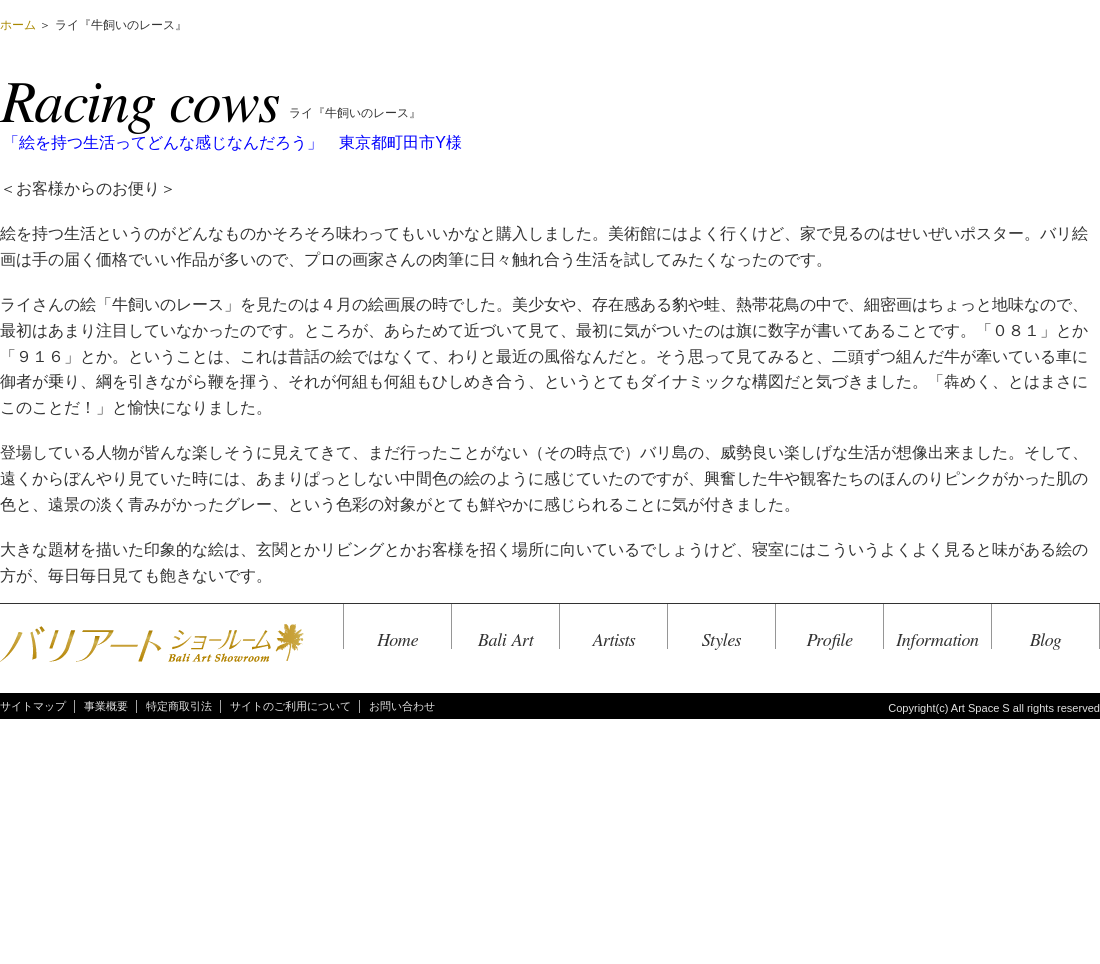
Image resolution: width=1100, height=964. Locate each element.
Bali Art (505, 640)
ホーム (18, 25)
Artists (614, 640)
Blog (1045, 640)
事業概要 (106, 706)
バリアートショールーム (152, 645)
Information (937, 640)
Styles (721, 640)
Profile (830, 640)
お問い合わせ (402, 706)
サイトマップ (33, 706)
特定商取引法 (179, 706)
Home (397, 640)
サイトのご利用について (290, 706)
